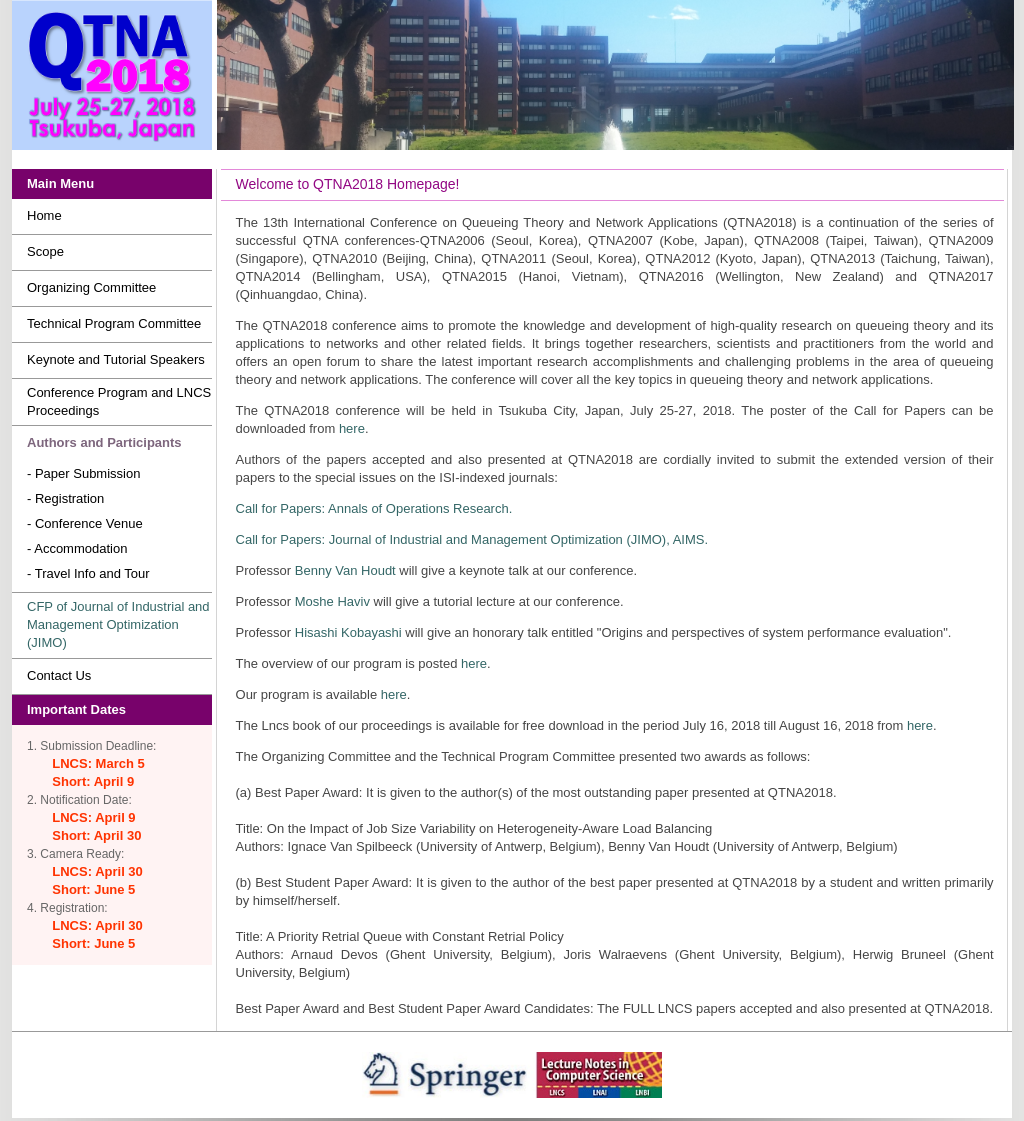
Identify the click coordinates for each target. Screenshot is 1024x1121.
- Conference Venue (85, 523)
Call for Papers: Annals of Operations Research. (374, 508)
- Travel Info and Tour (88, 573)
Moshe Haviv (332, 601)
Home (44, 215)
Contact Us (59, 675)
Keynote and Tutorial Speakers (116, 359)
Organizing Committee (91, 287)
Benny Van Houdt (345, 570)
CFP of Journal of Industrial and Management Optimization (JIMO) (118, 624)
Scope (45, 251)
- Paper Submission (83, 473)
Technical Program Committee (114, 323)
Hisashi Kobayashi (348, 632)
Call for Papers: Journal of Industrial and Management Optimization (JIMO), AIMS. (472, 539)
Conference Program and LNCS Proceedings (119, 401)
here (352, 428)
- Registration (65, 498)
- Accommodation (77, 548)
